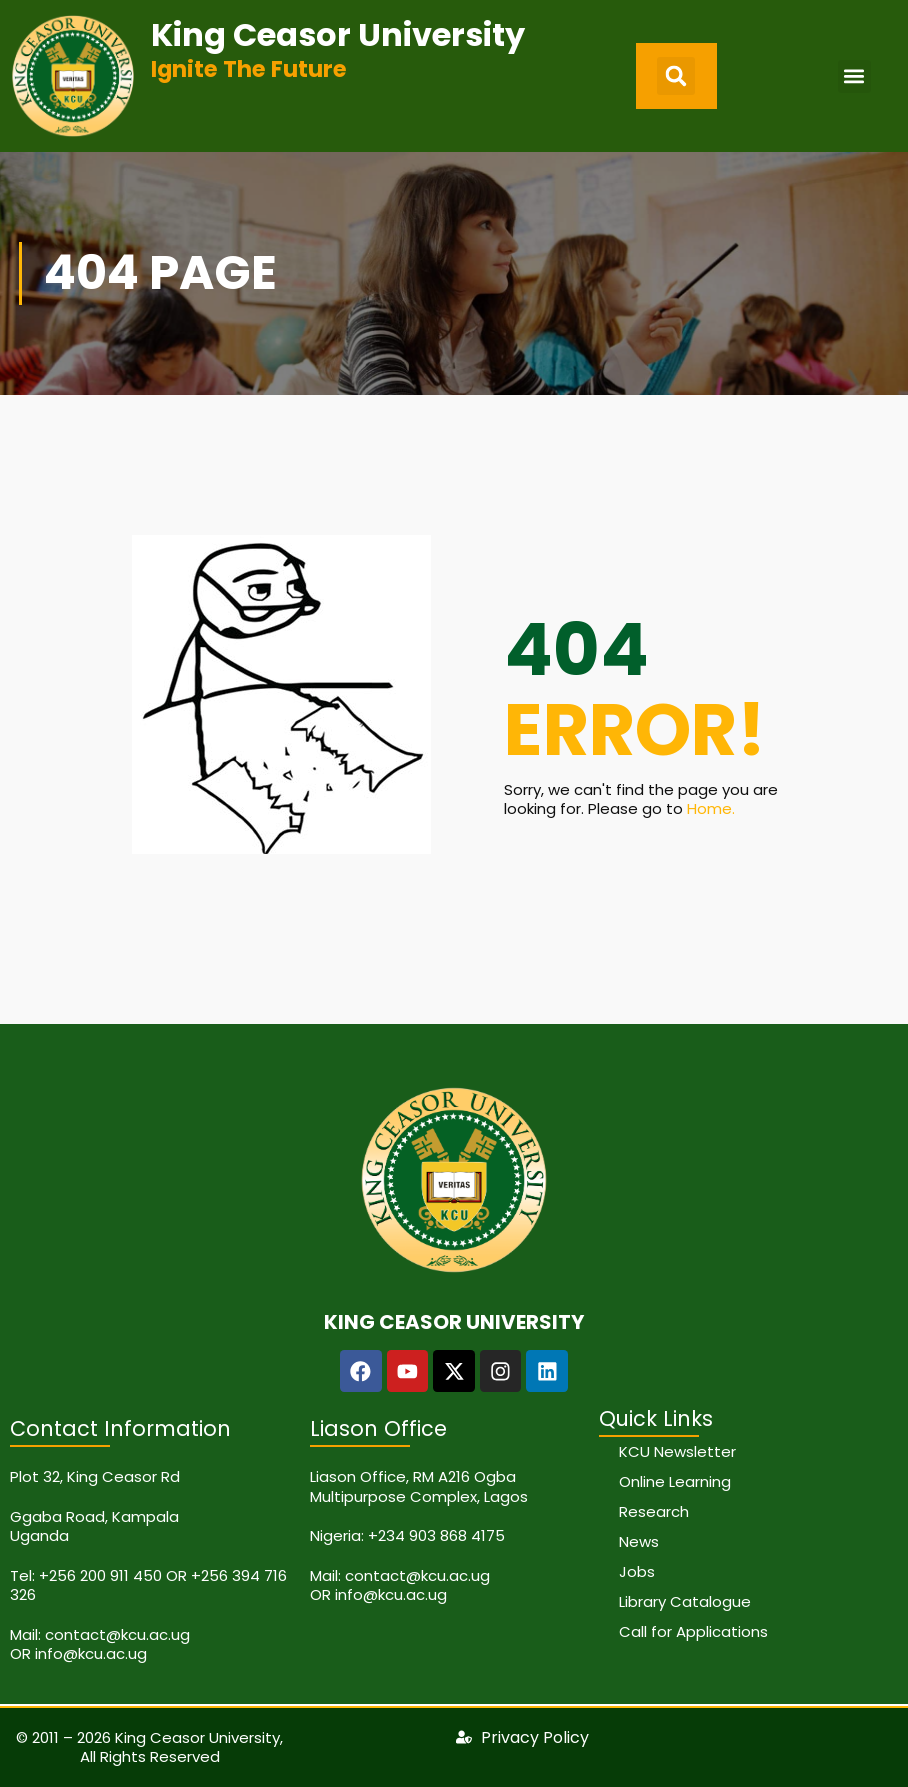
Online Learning (675, 1481)
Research (654, 1511)
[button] (676, 76)
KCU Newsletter (677, 1451)
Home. (711, 808)
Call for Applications (693, 1631)
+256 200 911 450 (100, 1575)
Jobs (637, 1571)
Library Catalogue (685, 1601)
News (639, 1541)
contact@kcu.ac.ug (117, 1634)
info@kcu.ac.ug (91, 1653)
